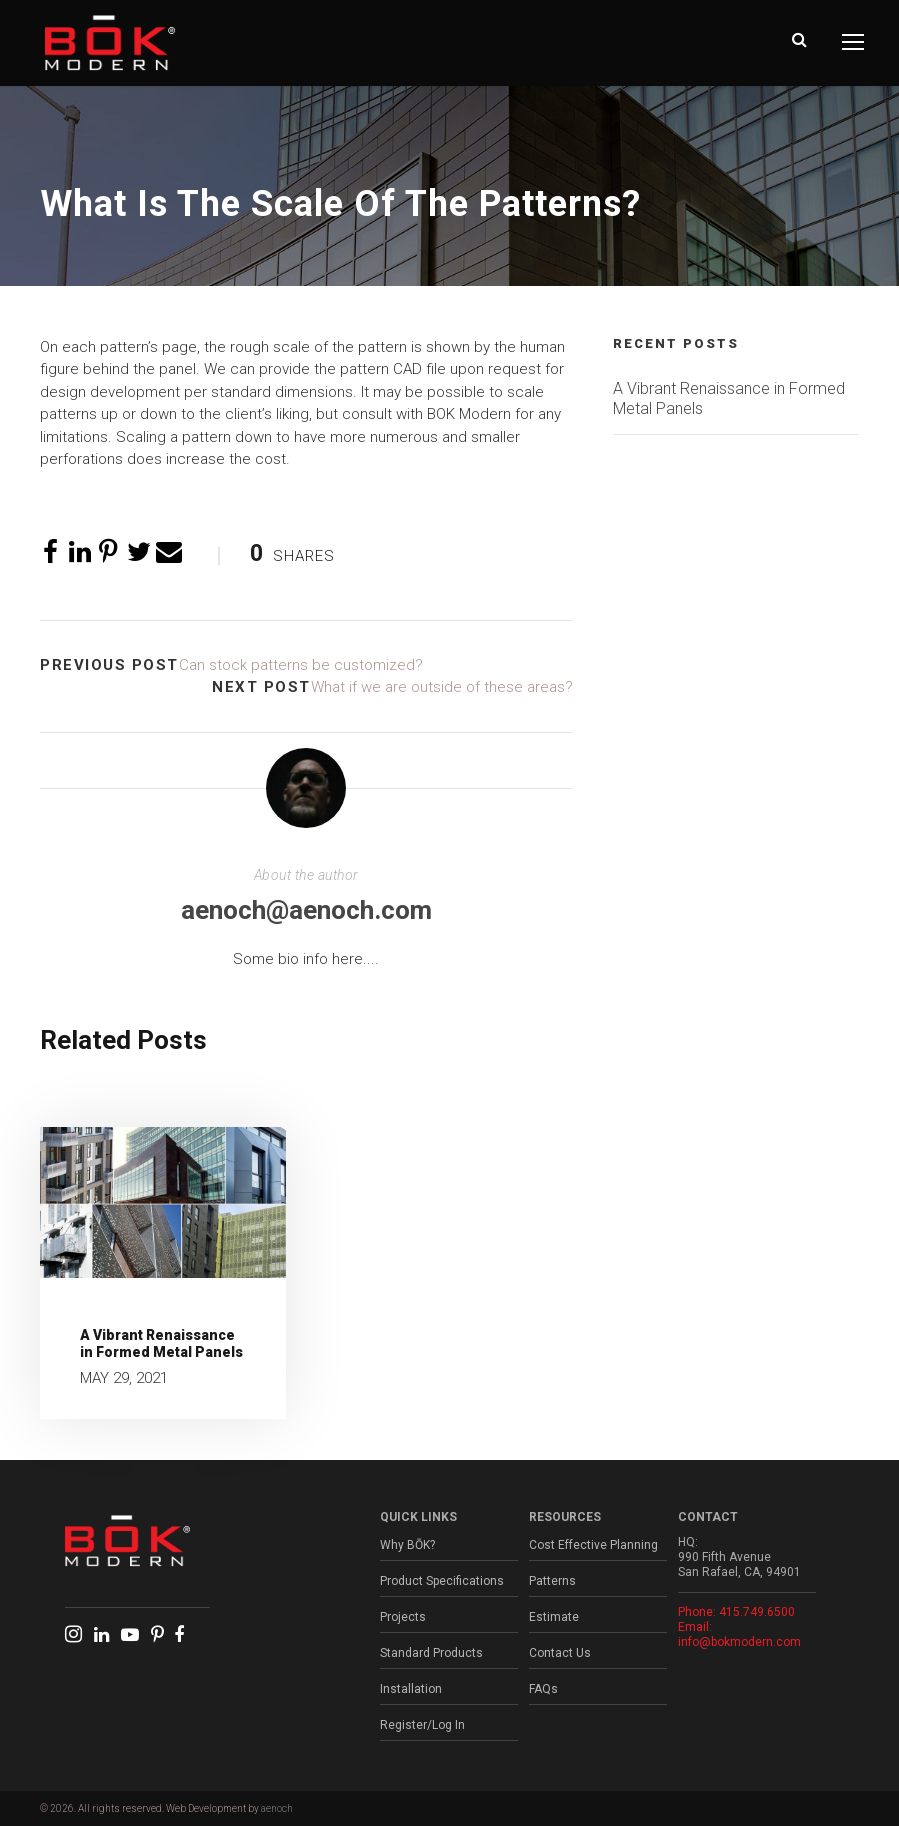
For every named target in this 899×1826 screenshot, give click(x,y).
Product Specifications (442, 1581)
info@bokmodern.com (739, 1642)
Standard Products (431, 1653)
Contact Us (560, 1653)
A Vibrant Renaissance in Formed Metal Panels (161, 1343)
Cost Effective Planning (593, 1545)
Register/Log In (422, 1725)
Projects (403, 1617)
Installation (411, 1689)
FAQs (543, 1689)
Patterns (552, 1581)
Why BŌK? (407, 1545)
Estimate (554, 1617)
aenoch (277, 1808)
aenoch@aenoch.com (306, 910)
